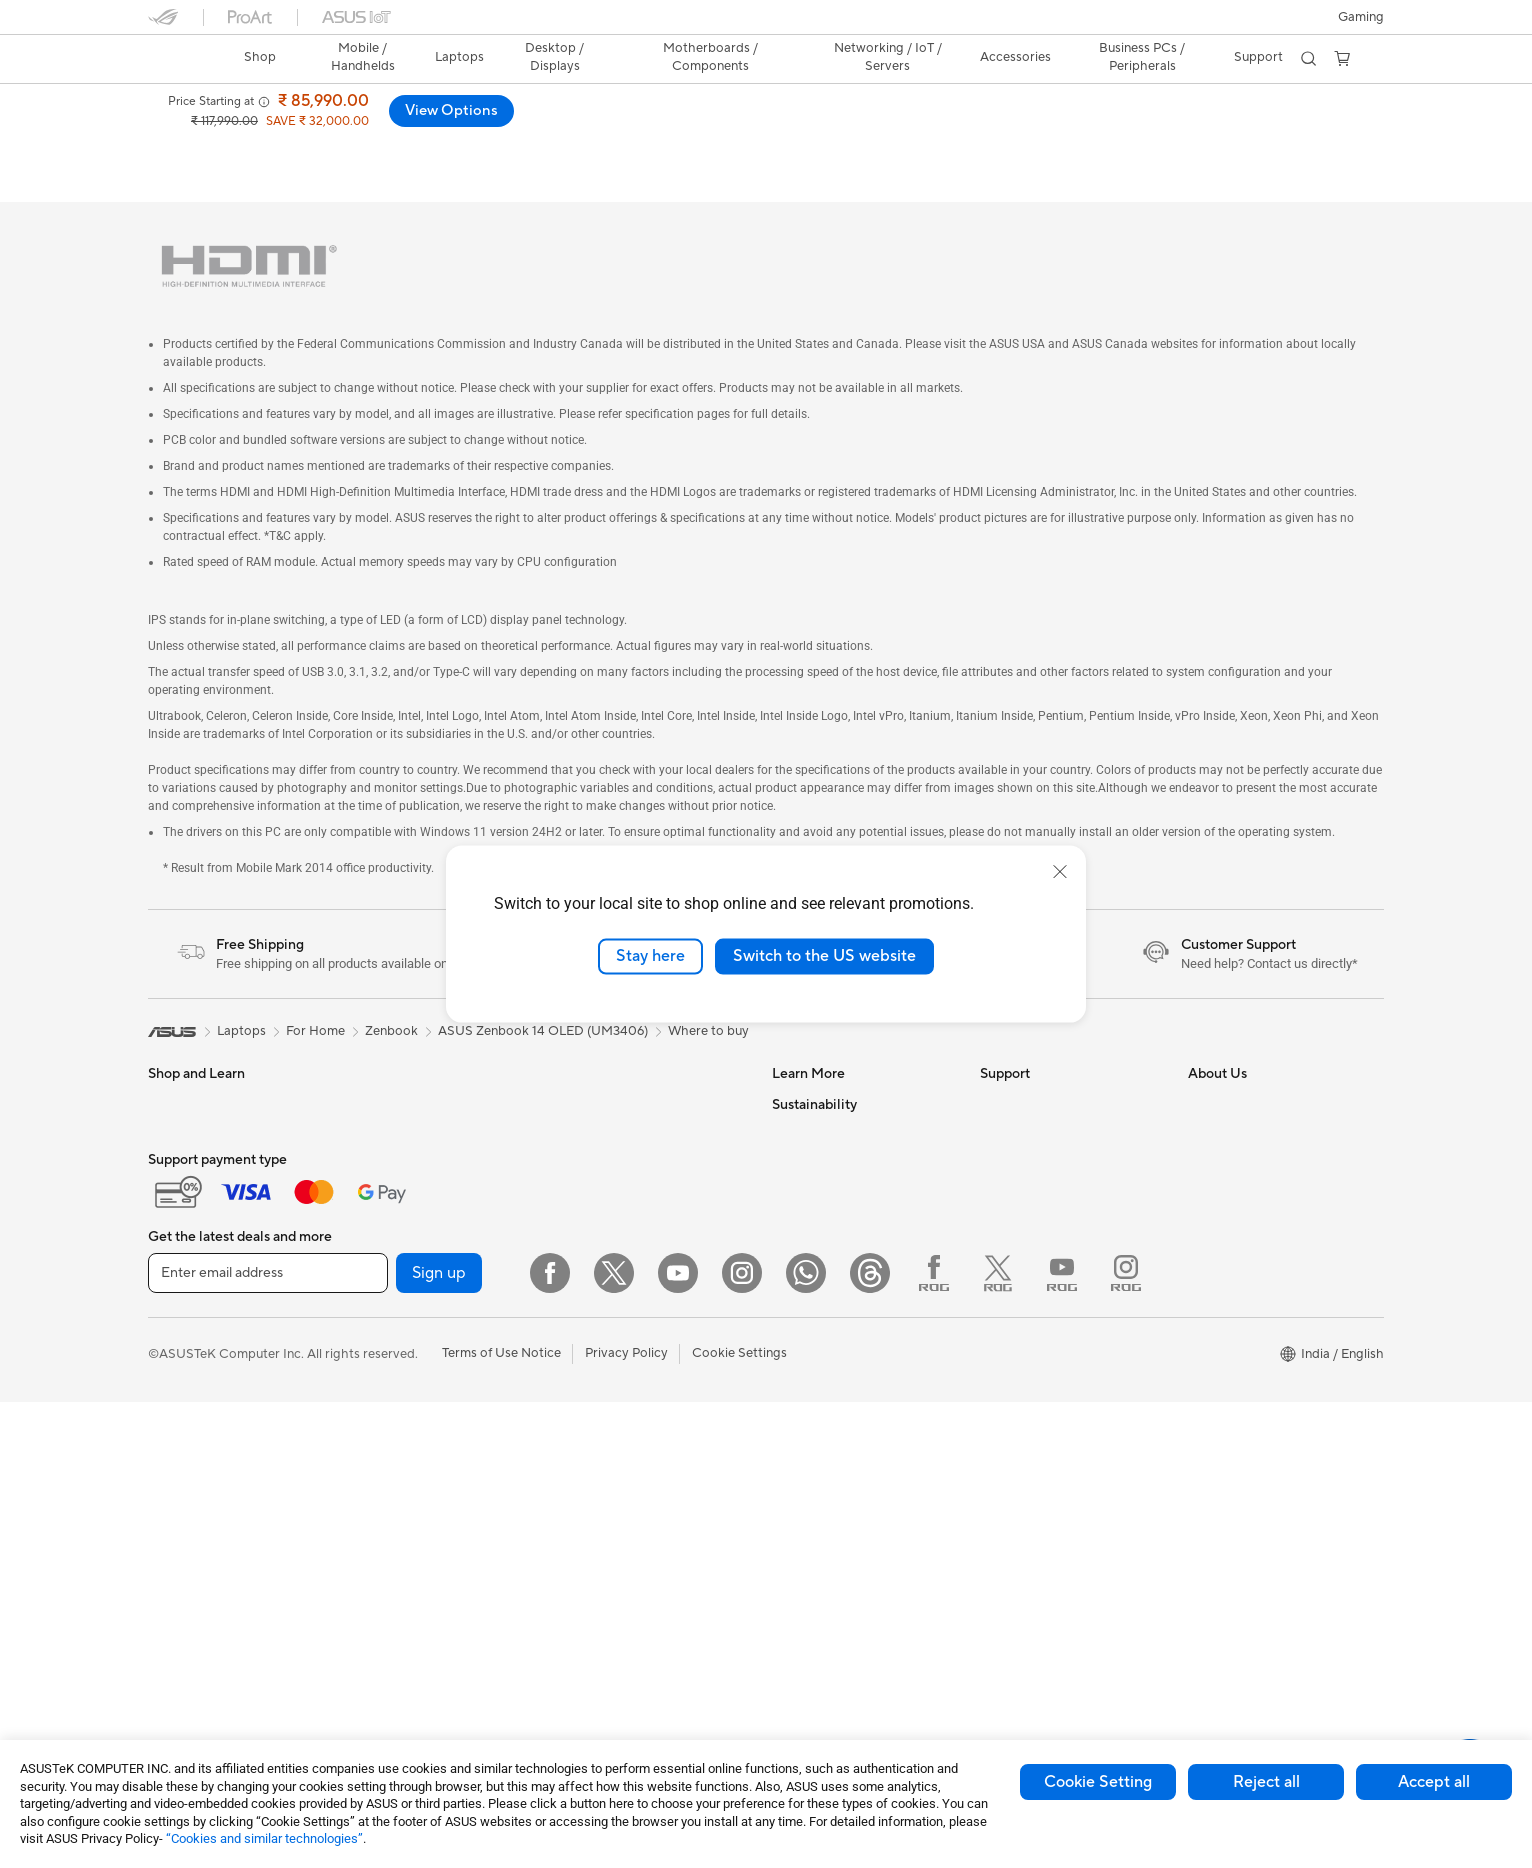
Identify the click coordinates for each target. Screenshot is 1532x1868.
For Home (177, 1197)
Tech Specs (477, 144)
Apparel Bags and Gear (629, 1363)
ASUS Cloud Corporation (1263, 1255)
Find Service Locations (1047, 1105)
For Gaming (182, 1317)
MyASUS (1007, 1345)
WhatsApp (1012, 1375)
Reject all (1266, 1782)
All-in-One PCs (398, 1135)
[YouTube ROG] (1062, 1739)
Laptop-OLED (376, 144)
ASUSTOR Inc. (1231, 1225)
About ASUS (1225, 1075)
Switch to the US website (824, 956)
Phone (167, 1106)
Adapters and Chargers (630, 1393)
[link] (182, 59)
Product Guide (815, 1195)
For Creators (186, 1257)
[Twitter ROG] (998, 1739)
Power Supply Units (413, 1346)
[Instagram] (742, 1739)
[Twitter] (614, 1739)
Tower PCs (386, 1105)
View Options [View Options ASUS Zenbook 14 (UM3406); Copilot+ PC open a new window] (1318, 111)
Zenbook (391, 1002)
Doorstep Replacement (1049, 1511)
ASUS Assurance (1029, 1481)
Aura (786, 1345)
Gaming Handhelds (204, 1136)
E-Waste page (1229, 1165)
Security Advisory (1032, 1285)
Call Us (1001, 1225)
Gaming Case (394, 1286)
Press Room (1223, 1195)
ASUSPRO (803, 1105)
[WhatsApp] (806, 1739)
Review (560, 144)
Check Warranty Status (1049, 1165)
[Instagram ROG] (1126, 1739)
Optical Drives (397, 1406)
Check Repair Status (1041, 1075)
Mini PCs (381, 1165)
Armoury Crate (816, 1315)
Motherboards (398, 1226)
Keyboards (593, 1273)
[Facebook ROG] (934, 1739)
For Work (175, 1227)
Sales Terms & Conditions (1054, 1255)
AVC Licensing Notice (836, 1225)
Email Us (1005, 1195)
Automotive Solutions (836, 1135)
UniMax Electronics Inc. (1257, 1285)
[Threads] (870, 1739)
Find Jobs (1216, 1345)
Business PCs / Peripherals (1140, 57)
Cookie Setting (1098, 1782)
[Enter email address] (268, 1739)
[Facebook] (550, 1739)
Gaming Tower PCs (411, 1075)
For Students (186, 1287)
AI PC (789, 1255)
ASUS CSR (1220, 1315)
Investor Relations (1241, 1135)
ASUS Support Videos (1045, 1315)
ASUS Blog (805, 1165)
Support (633, 144)
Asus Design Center (830, 1075)
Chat (995, 1405)
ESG (785, 1406)
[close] (1060, 872)
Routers (584, 1136)
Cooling (378, 1316)
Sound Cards (393, 1376)
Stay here (650, 956)
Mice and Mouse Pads (625, 1303)
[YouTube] (678, 1739)
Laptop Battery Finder (1046, 1541)
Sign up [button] (439, 1739)
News (1204, 1105)
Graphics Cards (401, 1256)
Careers (1211, 1375)
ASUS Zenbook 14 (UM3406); (343, 104)
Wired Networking (615, 1212)
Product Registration (1042, 1135)
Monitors (175, 1378)
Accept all (1434, 1782)
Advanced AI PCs (823, 1285)
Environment (809, 1436)
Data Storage (601, 1075)
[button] (1361, 17)
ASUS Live (1011, 1571)
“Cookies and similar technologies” (264, 1838)
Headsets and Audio (620, 1333)
